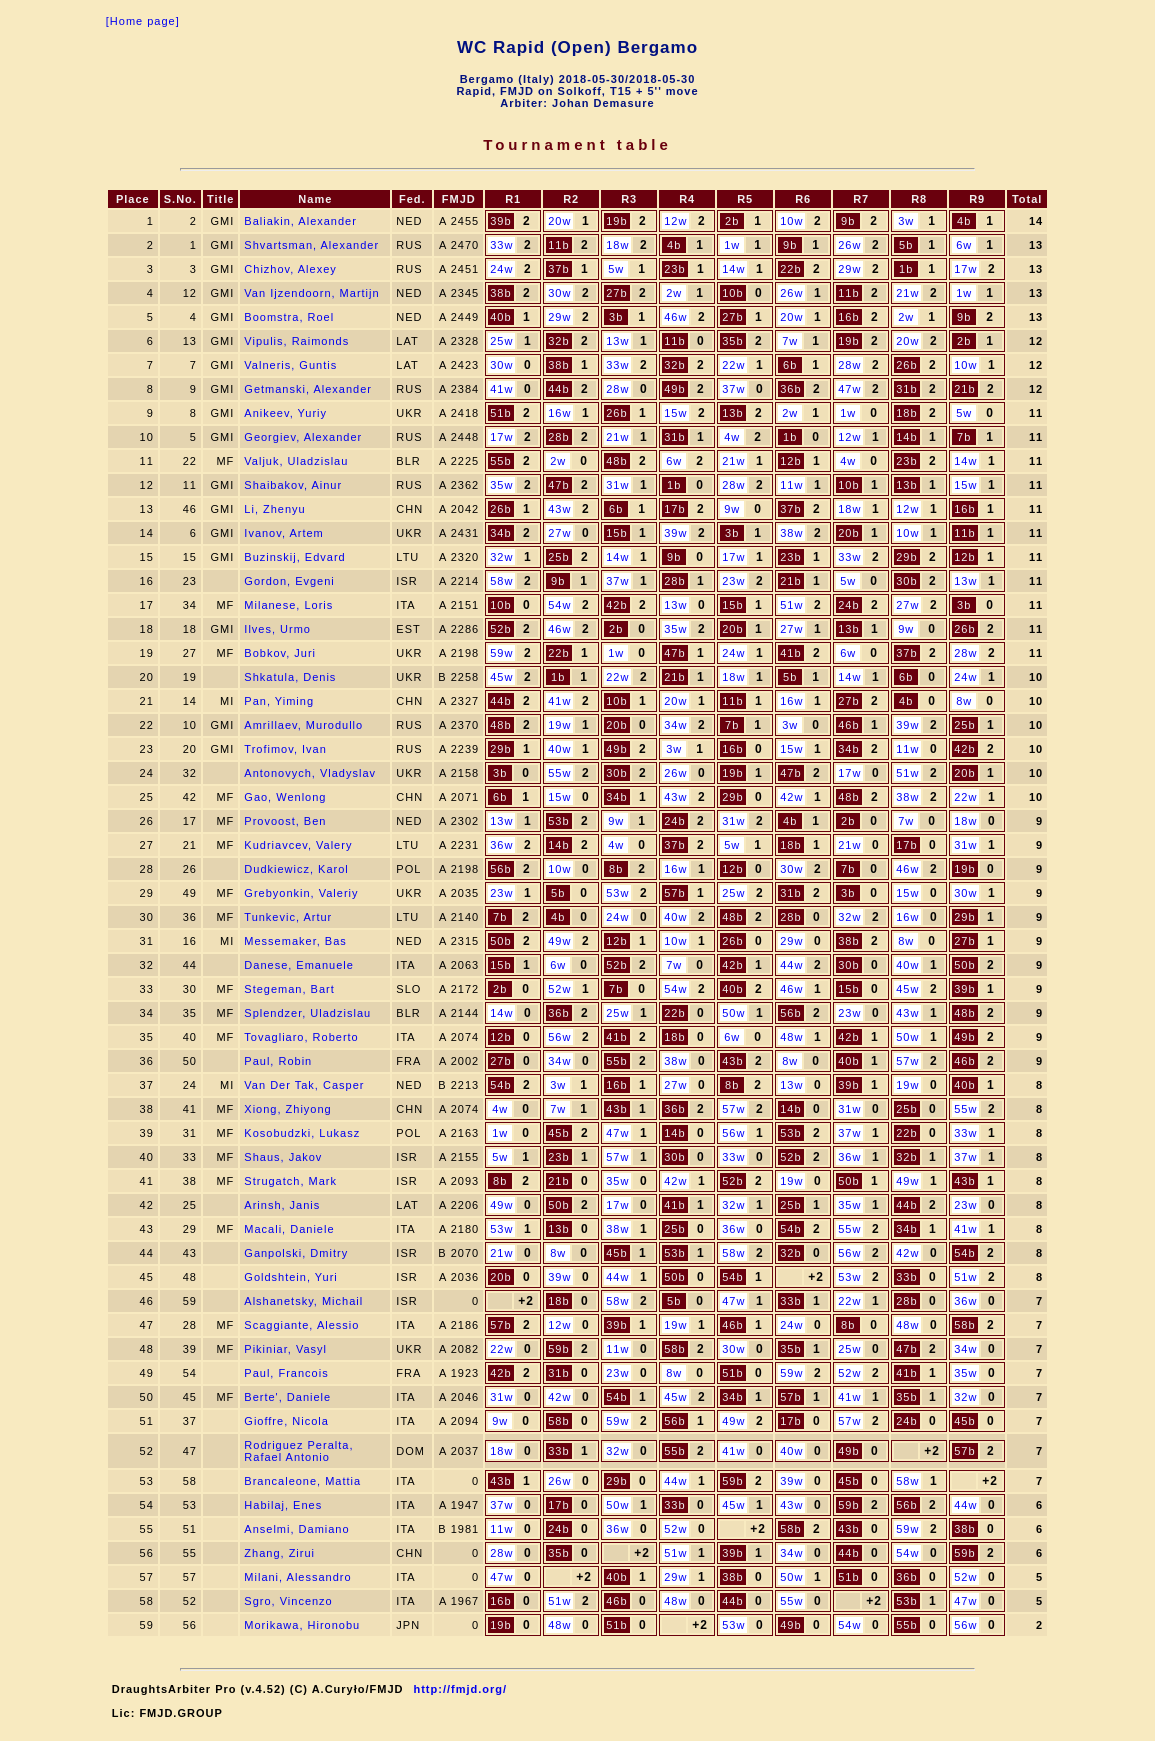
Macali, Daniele (289, 1229)
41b (790, 653)
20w (559, 221)
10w (791, 221)
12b (790, 461)
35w (501, 485)
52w (559, 989)
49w (559, 941)
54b (500, 1085)
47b (558, 485)
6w (964, 245)
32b (558, 341)
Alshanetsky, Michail (303, 1301)
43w (559, 509)
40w (559, 749)
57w (907, 1061)
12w (675, 221)
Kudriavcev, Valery (298, 845)
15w (675, 413)
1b (906, 269)
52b (500, 629)
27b (616, 293)
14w (733, 269)
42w (791, 797)
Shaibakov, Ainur (293, 485)
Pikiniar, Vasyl (285, 1349)
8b (616, 869)
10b (732, 293)
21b (964, 389)
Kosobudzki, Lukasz (302, 1133)
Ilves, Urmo (277, 629)
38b (500, 293)
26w (849, 245)
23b (674, 269)
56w (559, 1037)
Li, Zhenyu (274, 509)
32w (501, 557)
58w (501, 581)
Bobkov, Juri (280, 653)
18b (906, 413)
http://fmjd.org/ (460, 1689)
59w (501, 653)
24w (501, 269)
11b (558, 245)
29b (906, 557)
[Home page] (143, 21)
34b (500, 533)
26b (906, 365)
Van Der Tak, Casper (304, 1085)
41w (501, 389)
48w (791, 1037)
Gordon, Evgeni (289, 581)
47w (849, 389)
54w (559, 605)
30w (559, 293)
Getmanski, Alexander (308, 389)
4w (732, 437)
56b (500, 869)
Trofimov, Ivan (285, 749)
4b (964, 221)
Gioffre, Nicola (286, 1421)
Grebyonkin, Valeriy (301, 893)
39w (675, 533)
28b (558, 437)
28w (849, 365)
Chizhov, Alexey (290, 269)
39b (500, 221)
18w (617, 245)
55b (500, 461)
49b (674, 389)
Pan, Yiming (279, 701)
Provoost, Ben (285, 821)
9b (848, 221)
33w (501, 245)
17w (965, 269)
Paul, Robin (278, 1061)
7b (964, 437)
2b (732, 221)
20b (848, 533)
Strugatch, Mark (290, 1181)
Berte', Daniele (287, 1397)
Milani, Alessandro (297, 1577)
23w (733, 581)
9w (732, 509)
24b (848, 605)
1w (732, 245)
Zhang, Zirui (279, 1553)
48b (616, 461)
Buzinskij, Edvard (294, 557)
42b (616, 605)
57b (674, 893)
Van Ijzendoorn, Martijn (311, 293)
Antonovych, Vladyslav (310, 773)
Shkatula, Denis (290, 677)
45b (558, 1133)
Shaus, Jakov (283, 1157)
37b (558, 269)
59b (558, 1349)
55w (559, 773)
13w (617, 341)
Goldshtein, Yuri (290, 1277)
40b (500, 317)
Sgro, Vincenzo (288, 1601)
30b (906, 581)
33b (906, 1277)
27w (559, 533)
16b (848, 317)
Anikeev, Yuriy (285, 413)
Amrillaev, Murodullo (303, 725)
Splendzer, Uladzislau (307, 1013)
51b (500, 413)
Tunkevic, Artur (288, 917)
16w (559, 413)
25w (501, 341)
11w (791, 485)
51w (791, 605)
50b (500, 941)
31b (906, 389)
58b (964, 1325)
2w (674, 293)
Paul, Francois (286, 1373)
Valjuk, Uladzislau (296, 461)
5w (616, 269)
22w (733, 365)
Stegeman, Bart (289, 989)
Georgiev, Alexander (303, 437)
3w (906, 221)
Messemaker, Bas (295, 941)
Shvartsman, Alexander (311, 245)
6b (790, 365)
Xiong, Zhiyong (287, 1109)
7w (790, 341)
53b (558, 821)
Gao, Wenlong (285, 797)
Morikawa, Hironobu (302, 1625)
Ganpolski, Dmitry (296, 1253)
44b (558, 389)
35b (732, 341)
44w (791, 965)
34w (675, 725)
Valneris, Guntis (290, 365)
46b (848, 725)
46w (675, 317)
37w (733, 389)
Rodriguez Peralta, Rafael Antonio (298, 1451)
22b (790, 269)
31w (617, 485)
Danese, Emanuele (299, 965)
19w (559, 725)
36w (501, 845)
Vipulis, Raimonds (296, 341)
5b (906, 245)
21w (907, 293)
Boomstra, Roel (289, 317)
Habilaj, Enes (283, 1505)
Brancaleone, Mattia (302, 1481)
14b (906, 437)
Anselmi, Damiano (296, 1529)
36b (790, 389)
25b (558, 557)
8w (964, 701)
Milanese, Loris (288, 605)
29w (849, 269)
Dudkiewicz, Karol (296, 869)
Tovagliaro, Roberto (301, 1037)
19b (616, 221)
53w (617, 893)
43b (732, 1061)
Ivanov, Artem (283, 533)
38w (791, 533)
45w (501, 677)
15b (616, 533)
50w (733, 1013)
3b (616, 317)
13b (732, 413)
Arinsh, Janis (282, 1205)
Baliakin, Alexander (300, 221)
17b (674, 509)
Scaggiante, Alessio (301, 1325)
